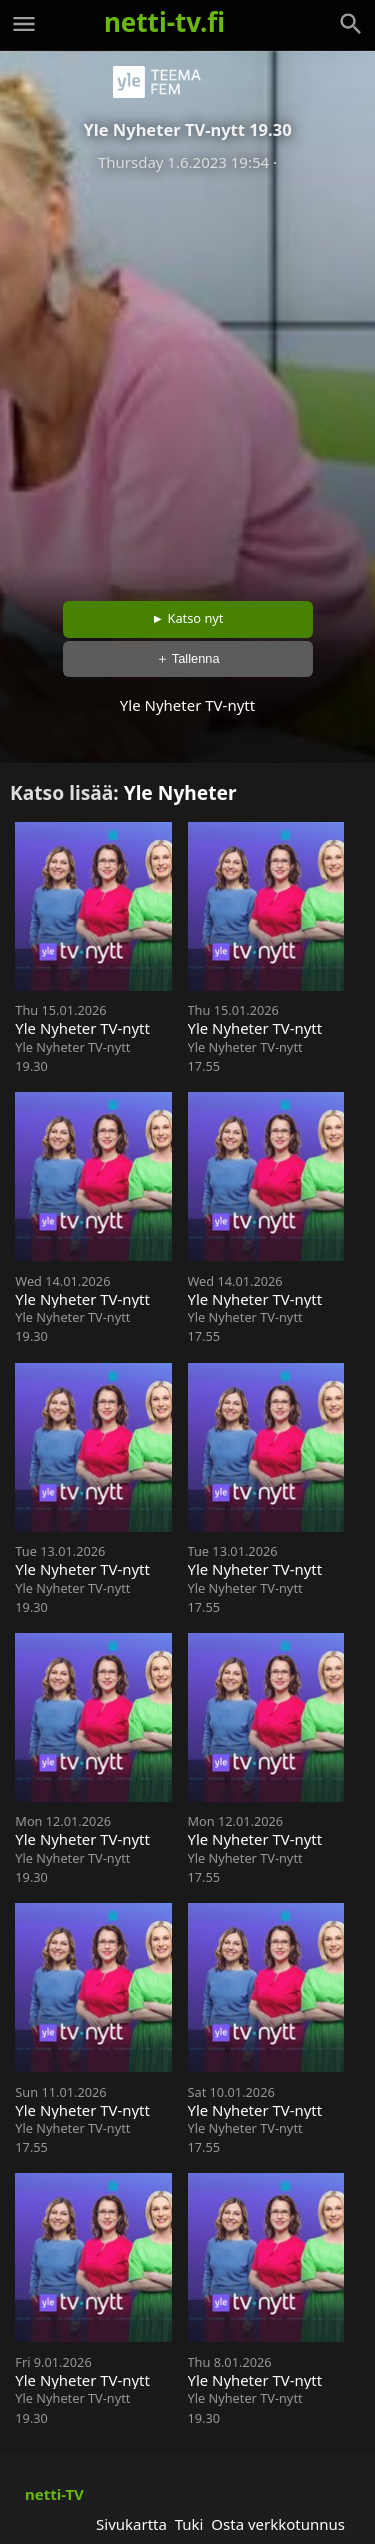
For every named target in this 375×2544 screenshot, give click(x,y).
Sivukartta (131, 2524)
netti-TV (54, 2494)
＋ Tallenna (188, 658)
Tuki (189, 2524)
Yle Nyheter (180, 792)
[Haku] (351, 24)
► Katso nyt (188, 618)
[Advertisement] (187, 379)
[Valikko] (24, 24)
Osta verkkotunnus (278, 2524)
